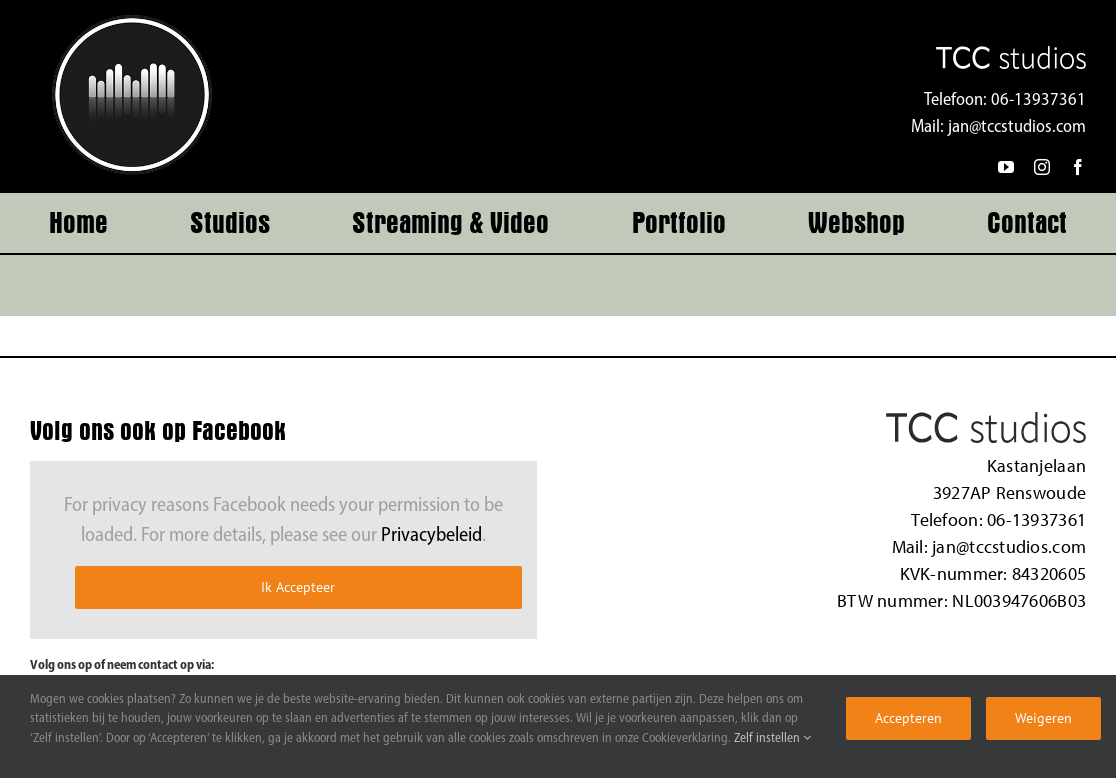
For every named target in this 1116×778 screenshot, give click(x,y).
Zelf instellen (772, 738)
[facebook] (1078, 167)
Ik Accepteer (298, 587)
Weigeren (1043, 718)
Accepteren (908, 718)
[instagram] (1042, 167)
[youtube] (1006, 167)
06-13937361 (1038, 100)
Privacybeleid (431, 536)
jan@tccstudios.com (1017, 127)
